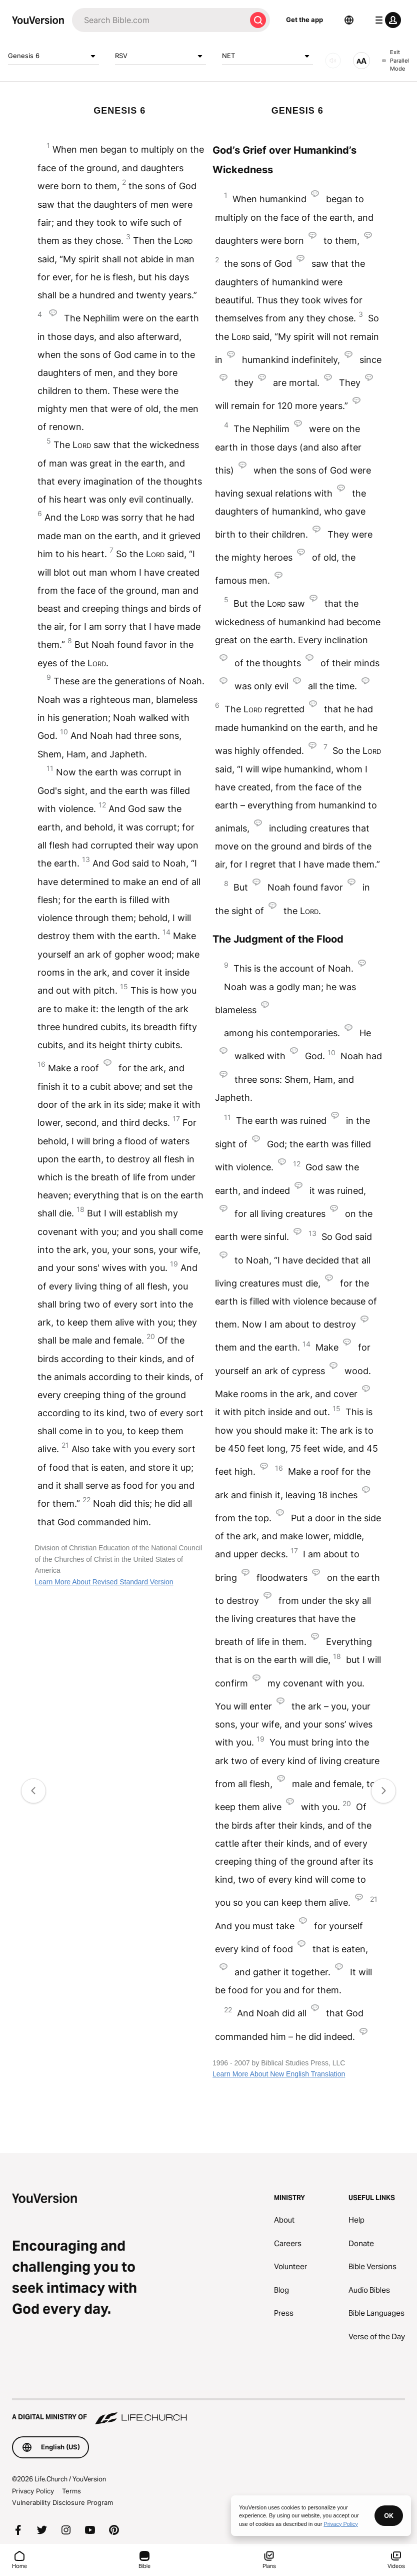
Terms (71, 2491)
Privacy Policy (33, 2491)
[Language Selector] (349, 20)
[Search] (159, 20)
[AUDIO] (333, 61)
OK (389, 2515)
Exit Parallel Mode (395, 60)
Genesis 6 (53, 56)
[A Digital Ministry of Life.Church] (208, 2412)
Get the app (304, 20)
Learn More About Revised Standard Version (104, 1582)
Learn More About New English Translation (278, 2074)
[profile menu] (386, 20)
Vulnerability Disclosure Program (62, 2502)
